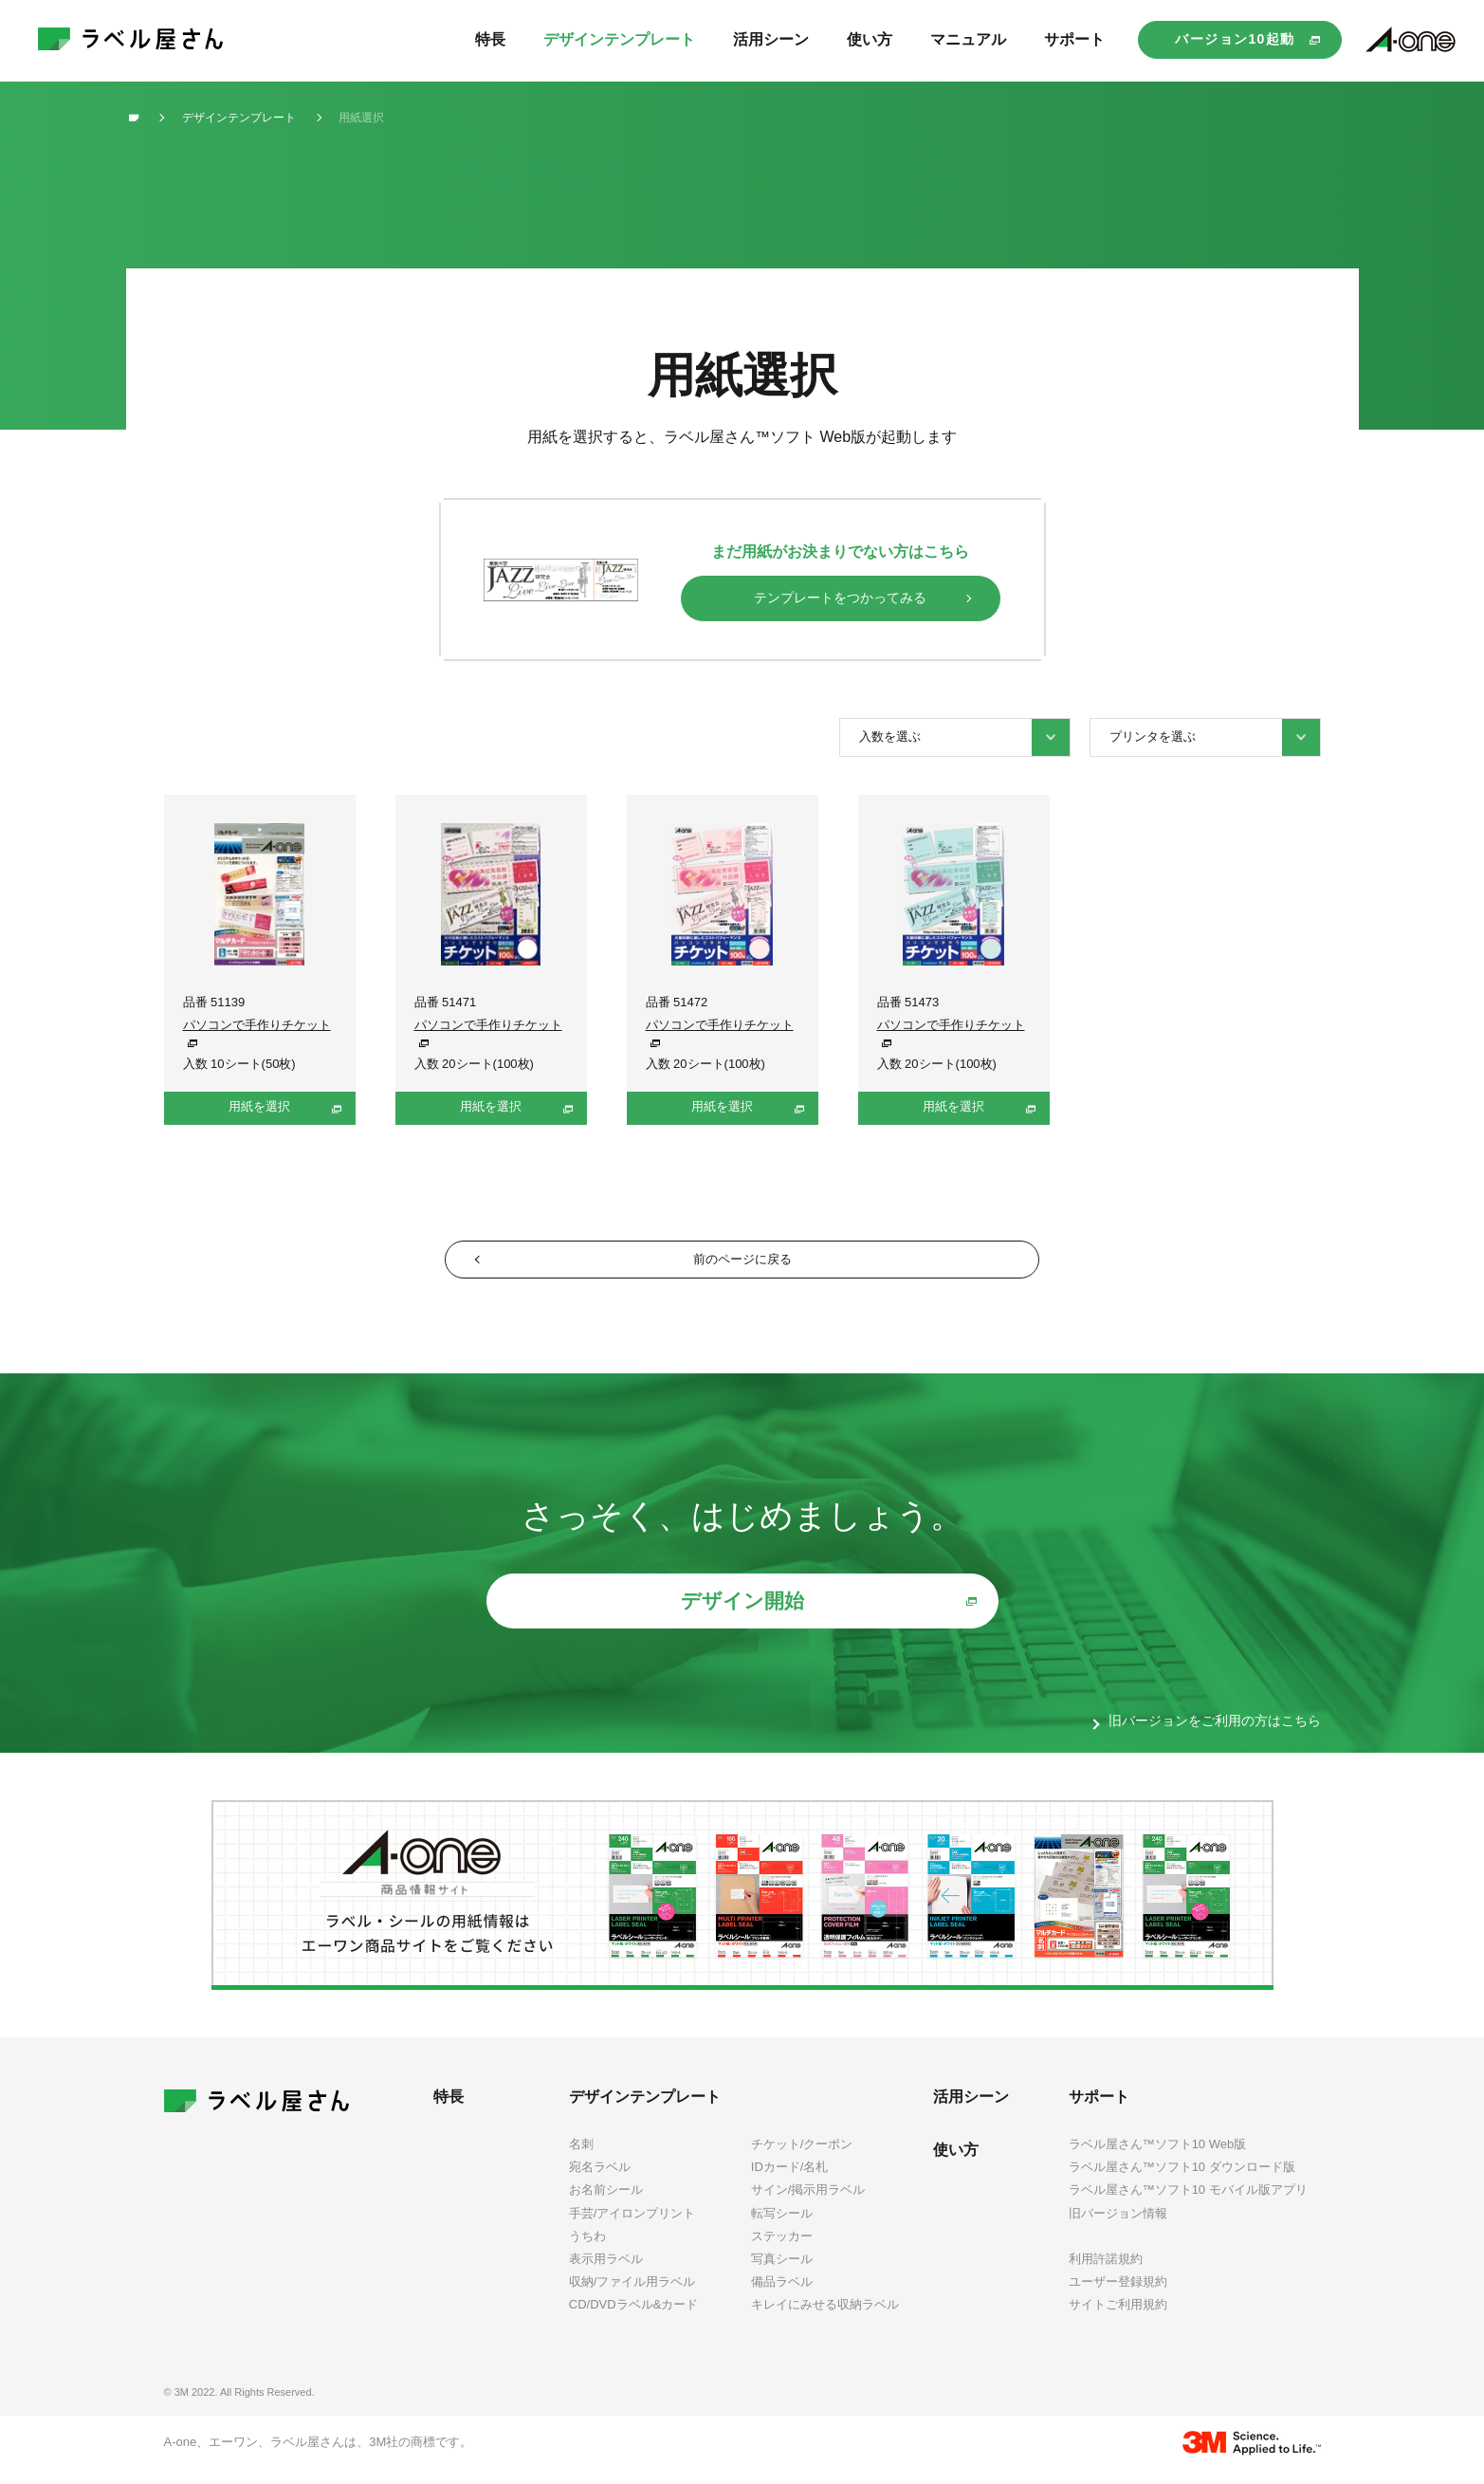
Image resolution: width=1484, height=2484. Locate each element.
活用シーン (971, 2111)
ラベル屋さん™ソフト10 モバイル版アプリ (1188, 2204)
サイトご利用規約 (1118, 2318)
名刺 (581, 2158)
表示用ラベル (606, 2272)
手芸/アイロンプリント (632, 2226)
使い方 (956, 2164)
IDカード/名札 (790, 2181)
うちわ (587, 2249)
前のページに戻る (742, 1265)
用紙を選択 (259, 1106)
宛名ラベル (600, 2181)
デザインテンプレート (645, 2111)
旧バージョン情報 (1118, 2226)
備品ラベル (782, 2295)
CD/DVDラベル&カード (634, 2317)
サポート (1099, 2111)
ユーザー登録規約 (1118, 2296)
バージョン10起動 (1234, 38)
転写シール (782, 2226)
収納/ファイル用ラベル (632, 2295)
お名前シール (606, 2204)
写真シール (782, 2272)
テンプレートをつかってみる (840, 597)
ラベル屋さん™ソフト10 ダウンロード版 (1182, 2181)
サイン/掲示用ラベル (808, 2204)
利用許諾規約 (1106, 2273)
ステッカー (782, 2249)
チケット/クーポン (802, 2158)
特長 (448, 2111)
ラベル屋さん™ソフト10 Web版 (1158, 2158)
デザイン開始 (742, 1614)
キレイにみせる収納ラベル (825, 2317)
